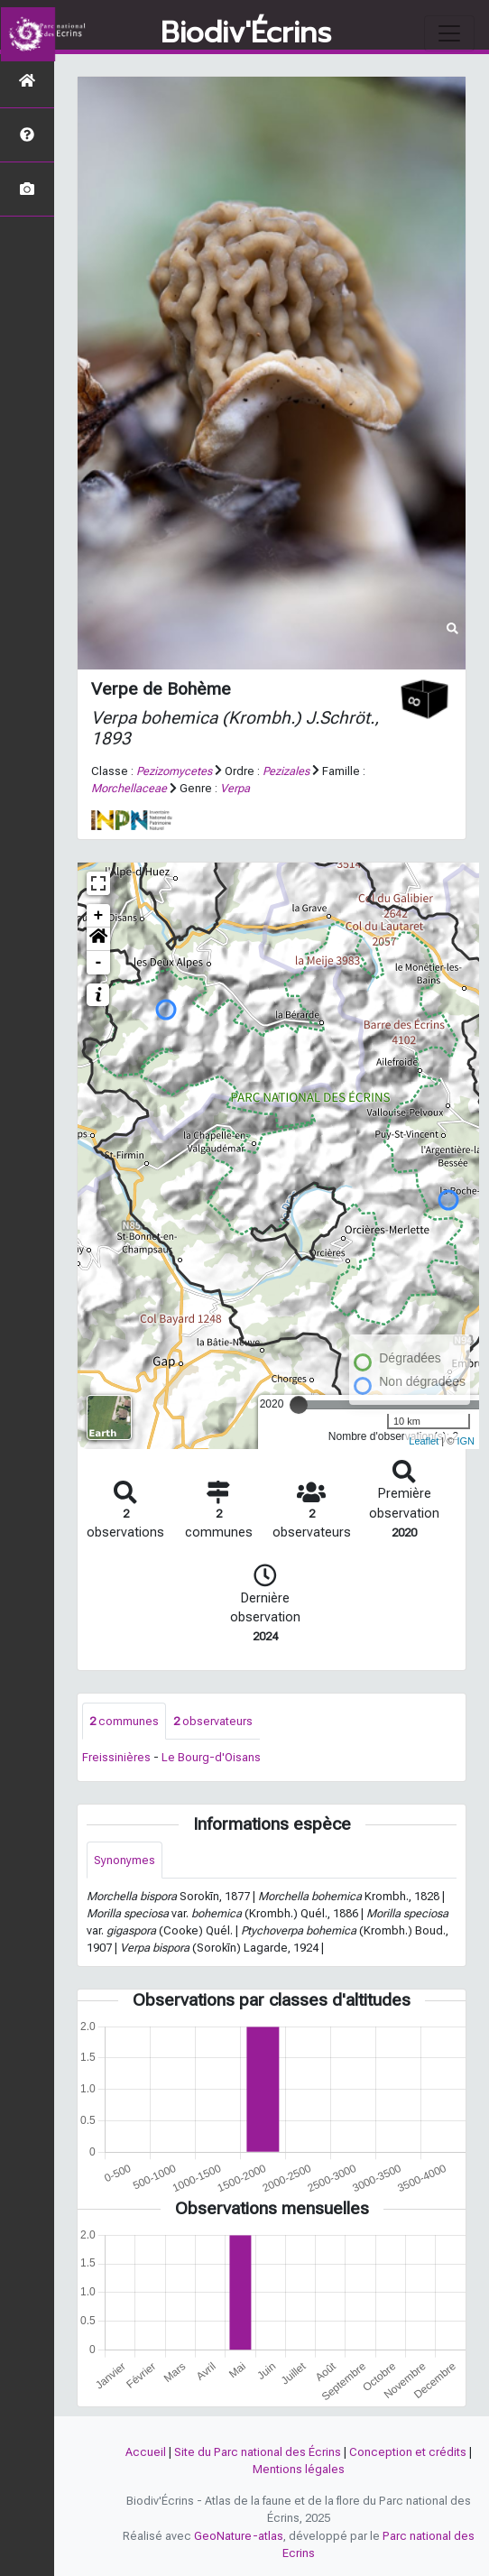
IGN (466, 1441)
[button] (98, 939)
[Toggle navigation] (449, 33)
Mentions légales (299, 2469)
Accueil (145, 2452)
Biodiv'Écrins (246, 33)
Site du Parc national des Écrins (257, 2452)
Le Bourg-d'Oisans (211, 1757)
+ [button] (99, 916)
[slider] (299, 1405)
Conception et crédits (407, 2452)
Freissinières (116, 1757)
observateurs (213, 1721)
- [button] (99, 963)
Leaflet (423, 1441)
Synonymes (124, 1860)
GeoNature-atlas (238, 2536)
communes (124, 1721)
